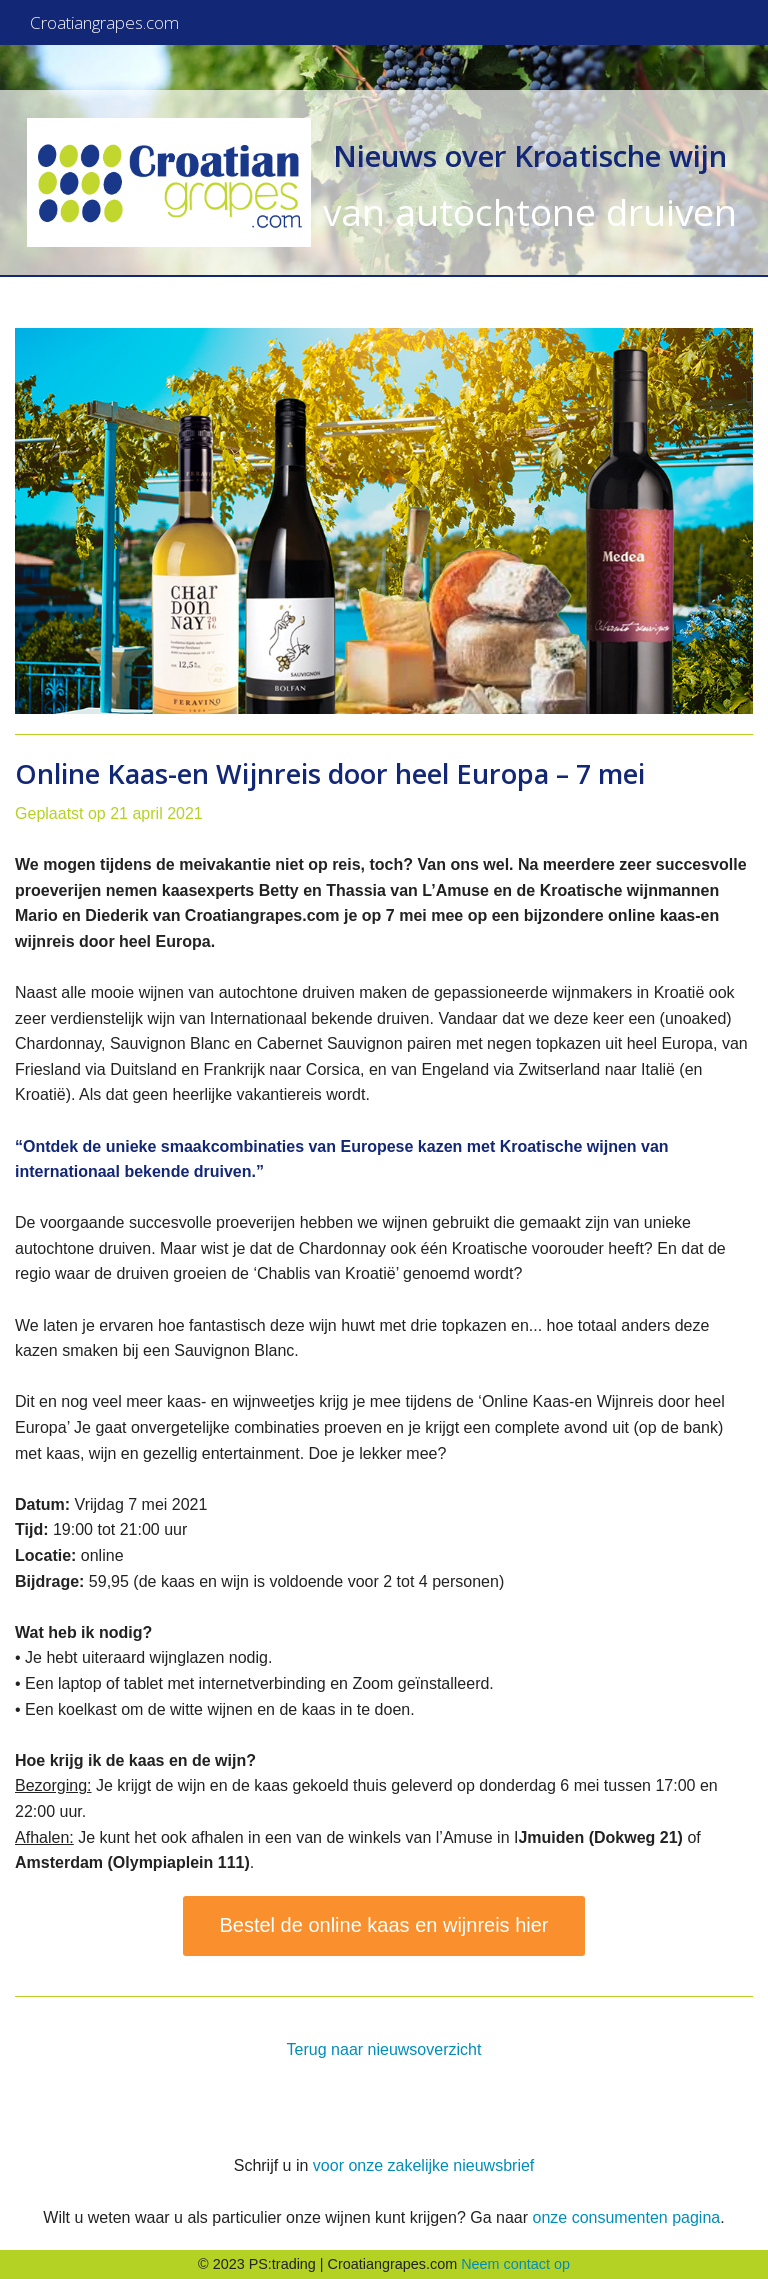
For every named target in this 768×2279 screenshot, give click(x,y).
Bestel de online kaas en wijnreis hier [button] (383, 1925)
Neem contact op (515, 2264)
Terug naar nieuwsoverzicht (384, 2049)
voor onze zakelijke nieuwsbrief (423, 2165)
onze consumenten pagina (626, 2217)
